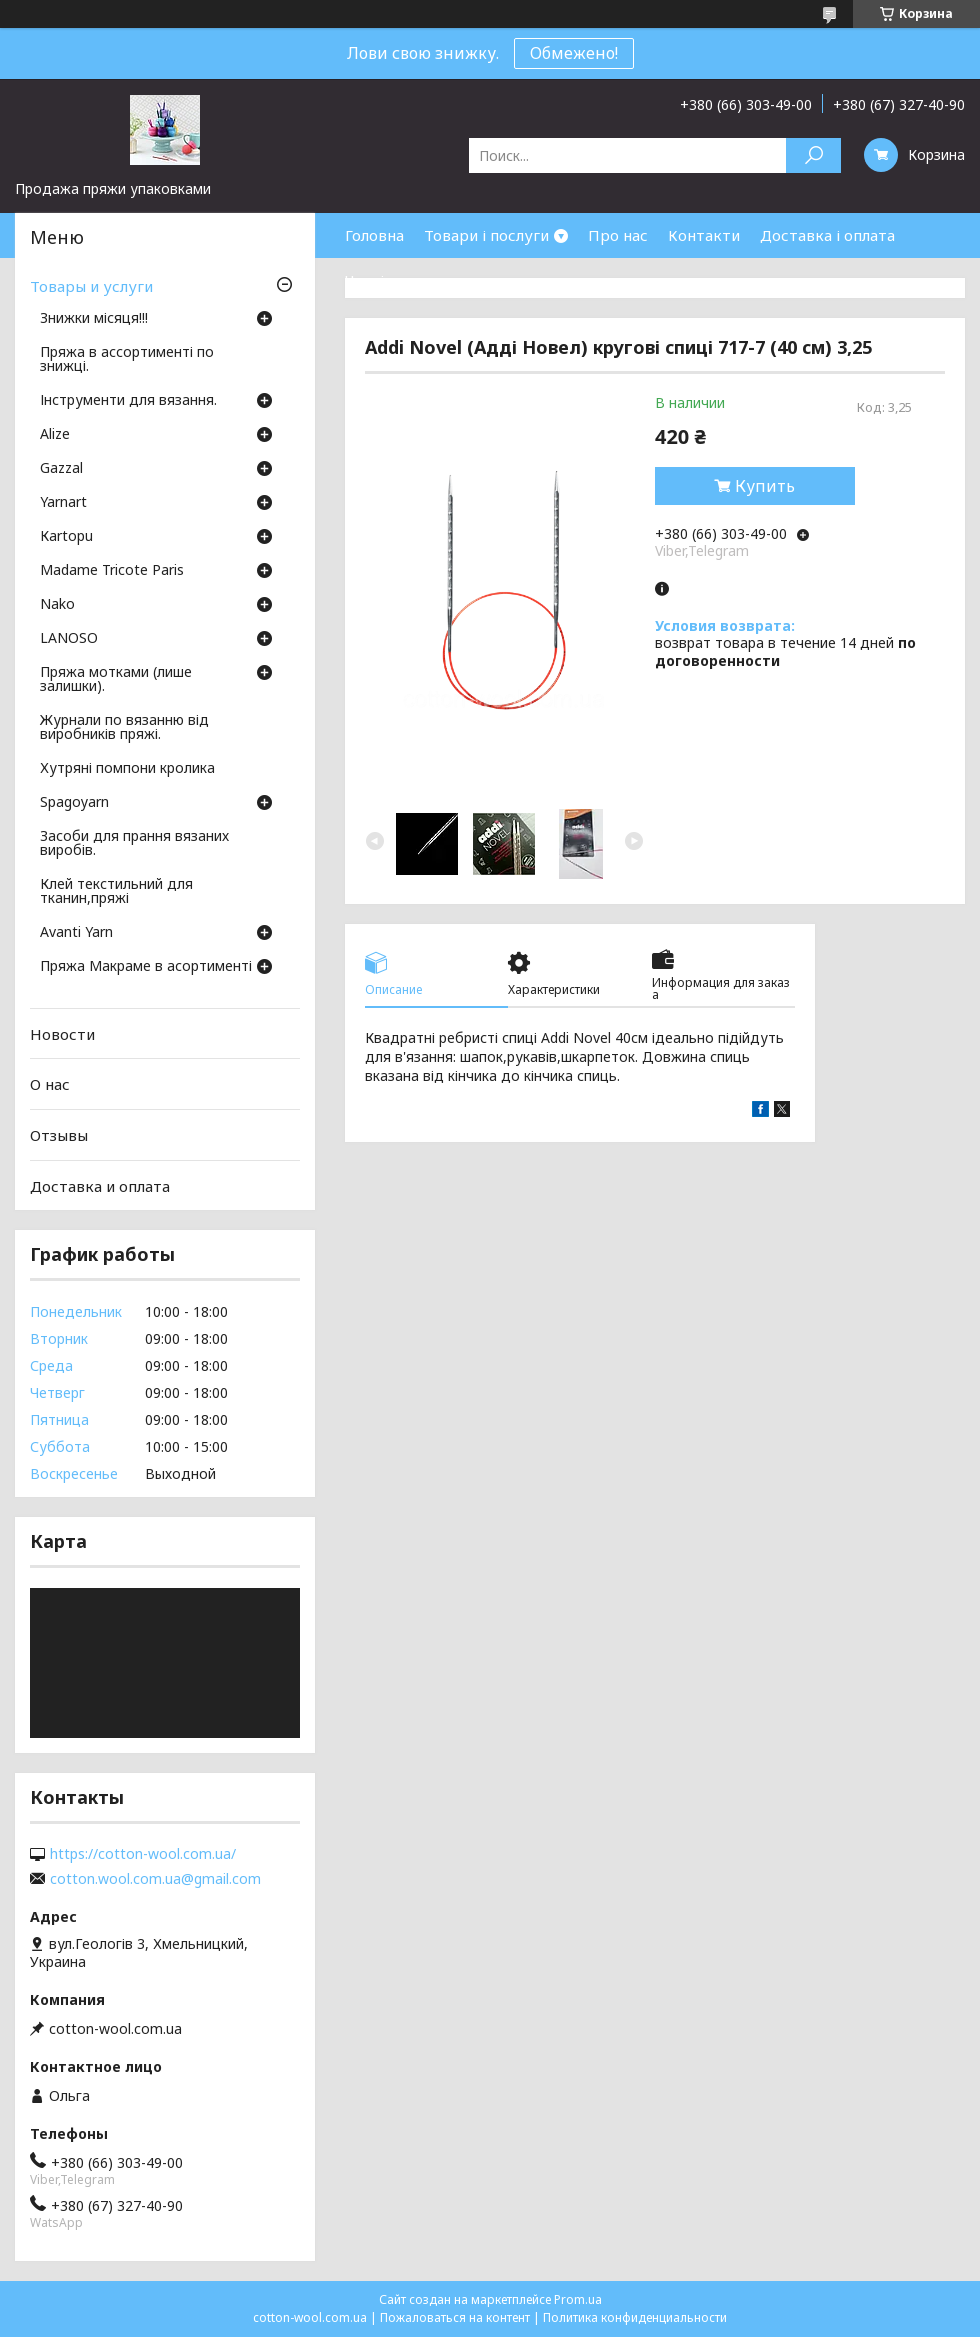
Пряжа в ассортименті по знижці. (127, 360)
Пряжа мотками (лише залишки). (116, 680)
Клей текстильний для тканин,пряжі (116, 892)
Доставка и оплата (100, 1185)
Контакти (704, 235)
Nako (57, 605)
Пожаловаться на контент (455, 2317)
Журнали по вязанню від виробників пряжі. (124, 728)
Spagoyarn (74, 803)
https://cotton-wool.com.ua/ (143, 1854)
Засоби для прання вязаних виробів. (134, 844)
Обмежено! (574, 53)
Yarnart (63, 503)
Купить (765, 486)
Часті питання (397, 280)
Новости (62, 1034)
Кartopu (66, 537)
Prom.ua (578, 2299)
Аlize (55, 435)
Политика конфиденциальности (635, 2317)
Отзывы (59, 1135)
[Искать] (813, 155)
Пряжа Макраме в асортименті (146, 967)
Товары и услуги (91, 286)
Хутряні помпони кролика (127, 769)
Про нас (618, 235)
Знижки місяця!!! (94, 319)
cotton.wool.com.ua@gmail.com (155, 1879)
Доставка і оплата (827, 235)
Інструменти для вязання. (128, 401)
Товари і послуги (486, 235)
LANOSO (69, 639)
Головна (374, 235)
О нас (50, 1084)
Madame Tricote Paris (112, 571)
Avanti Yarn (76, 933)
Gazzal (61, 469)
